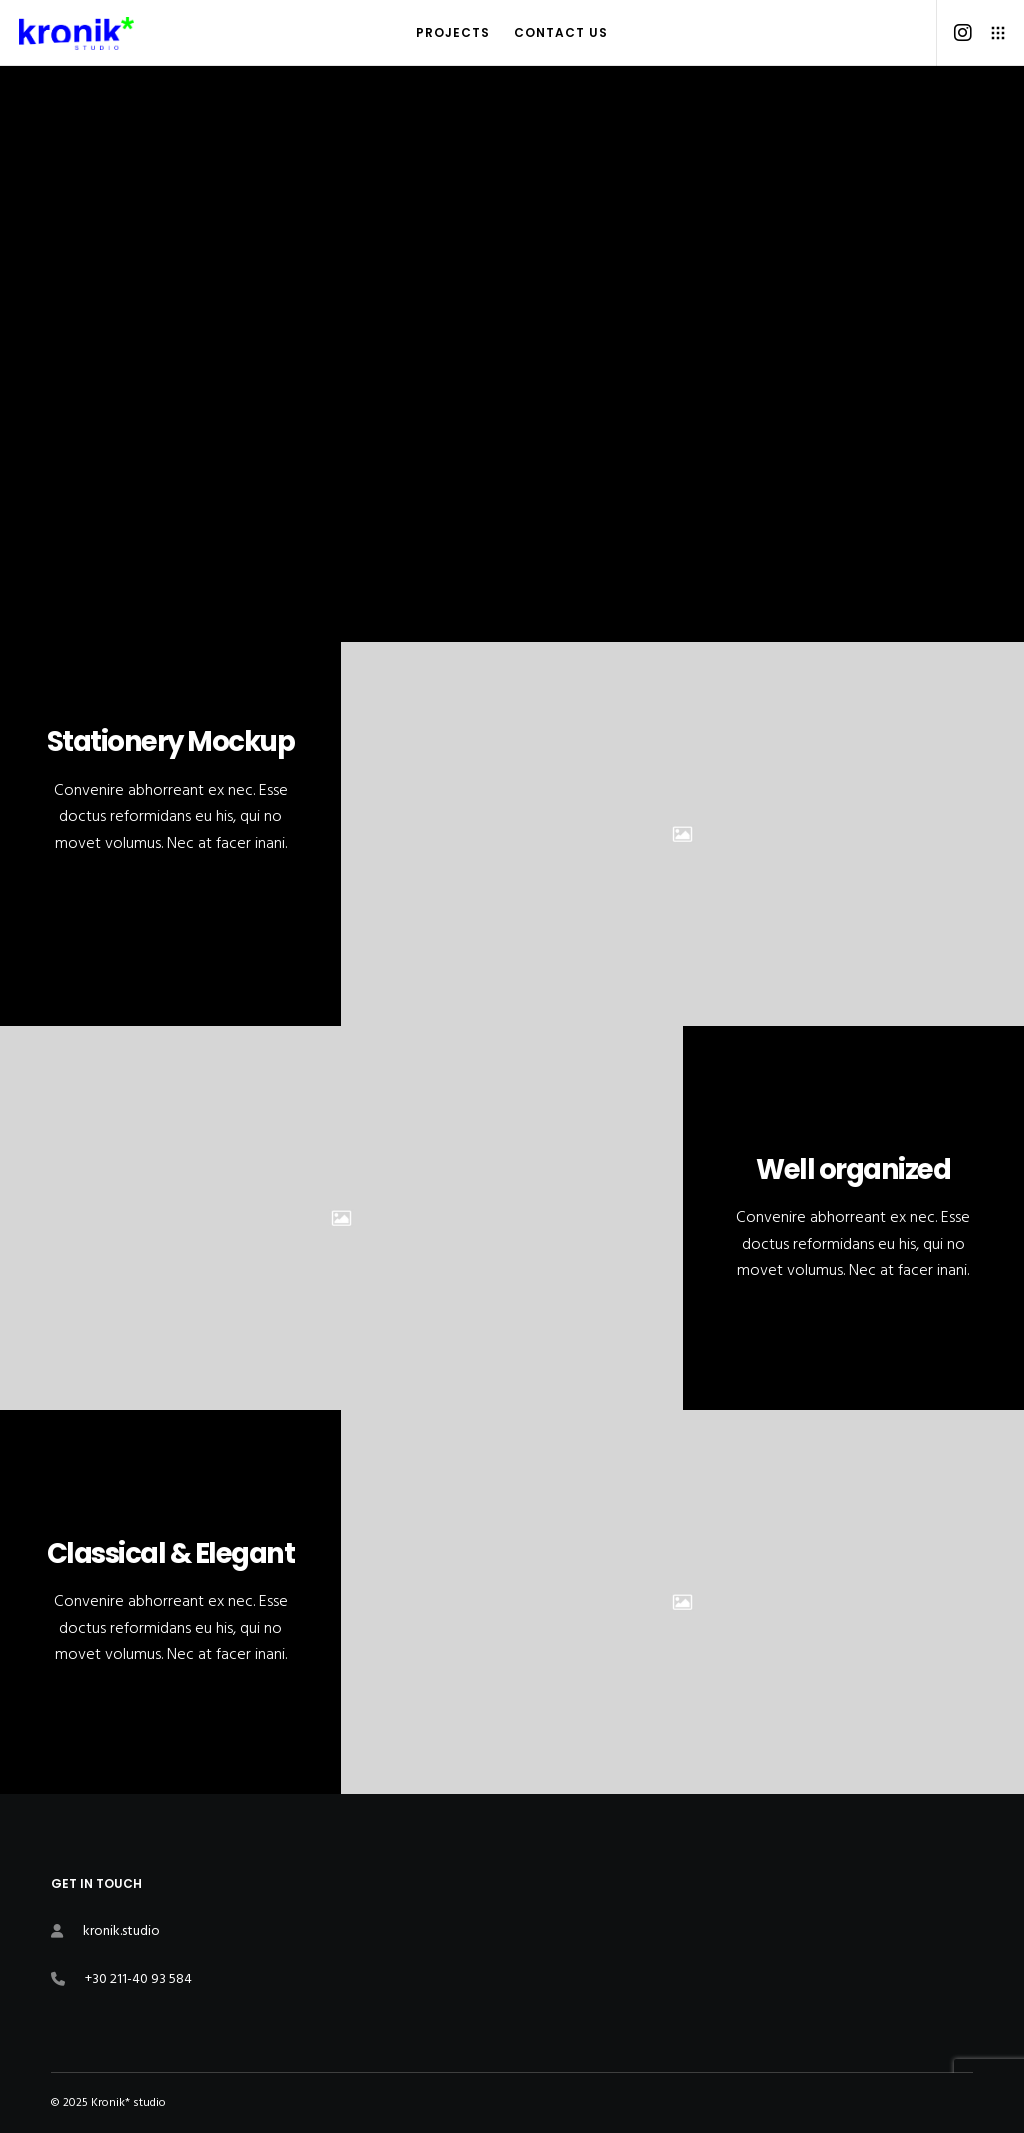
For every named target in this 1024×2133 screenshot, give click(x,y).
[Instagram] (955, 33)
